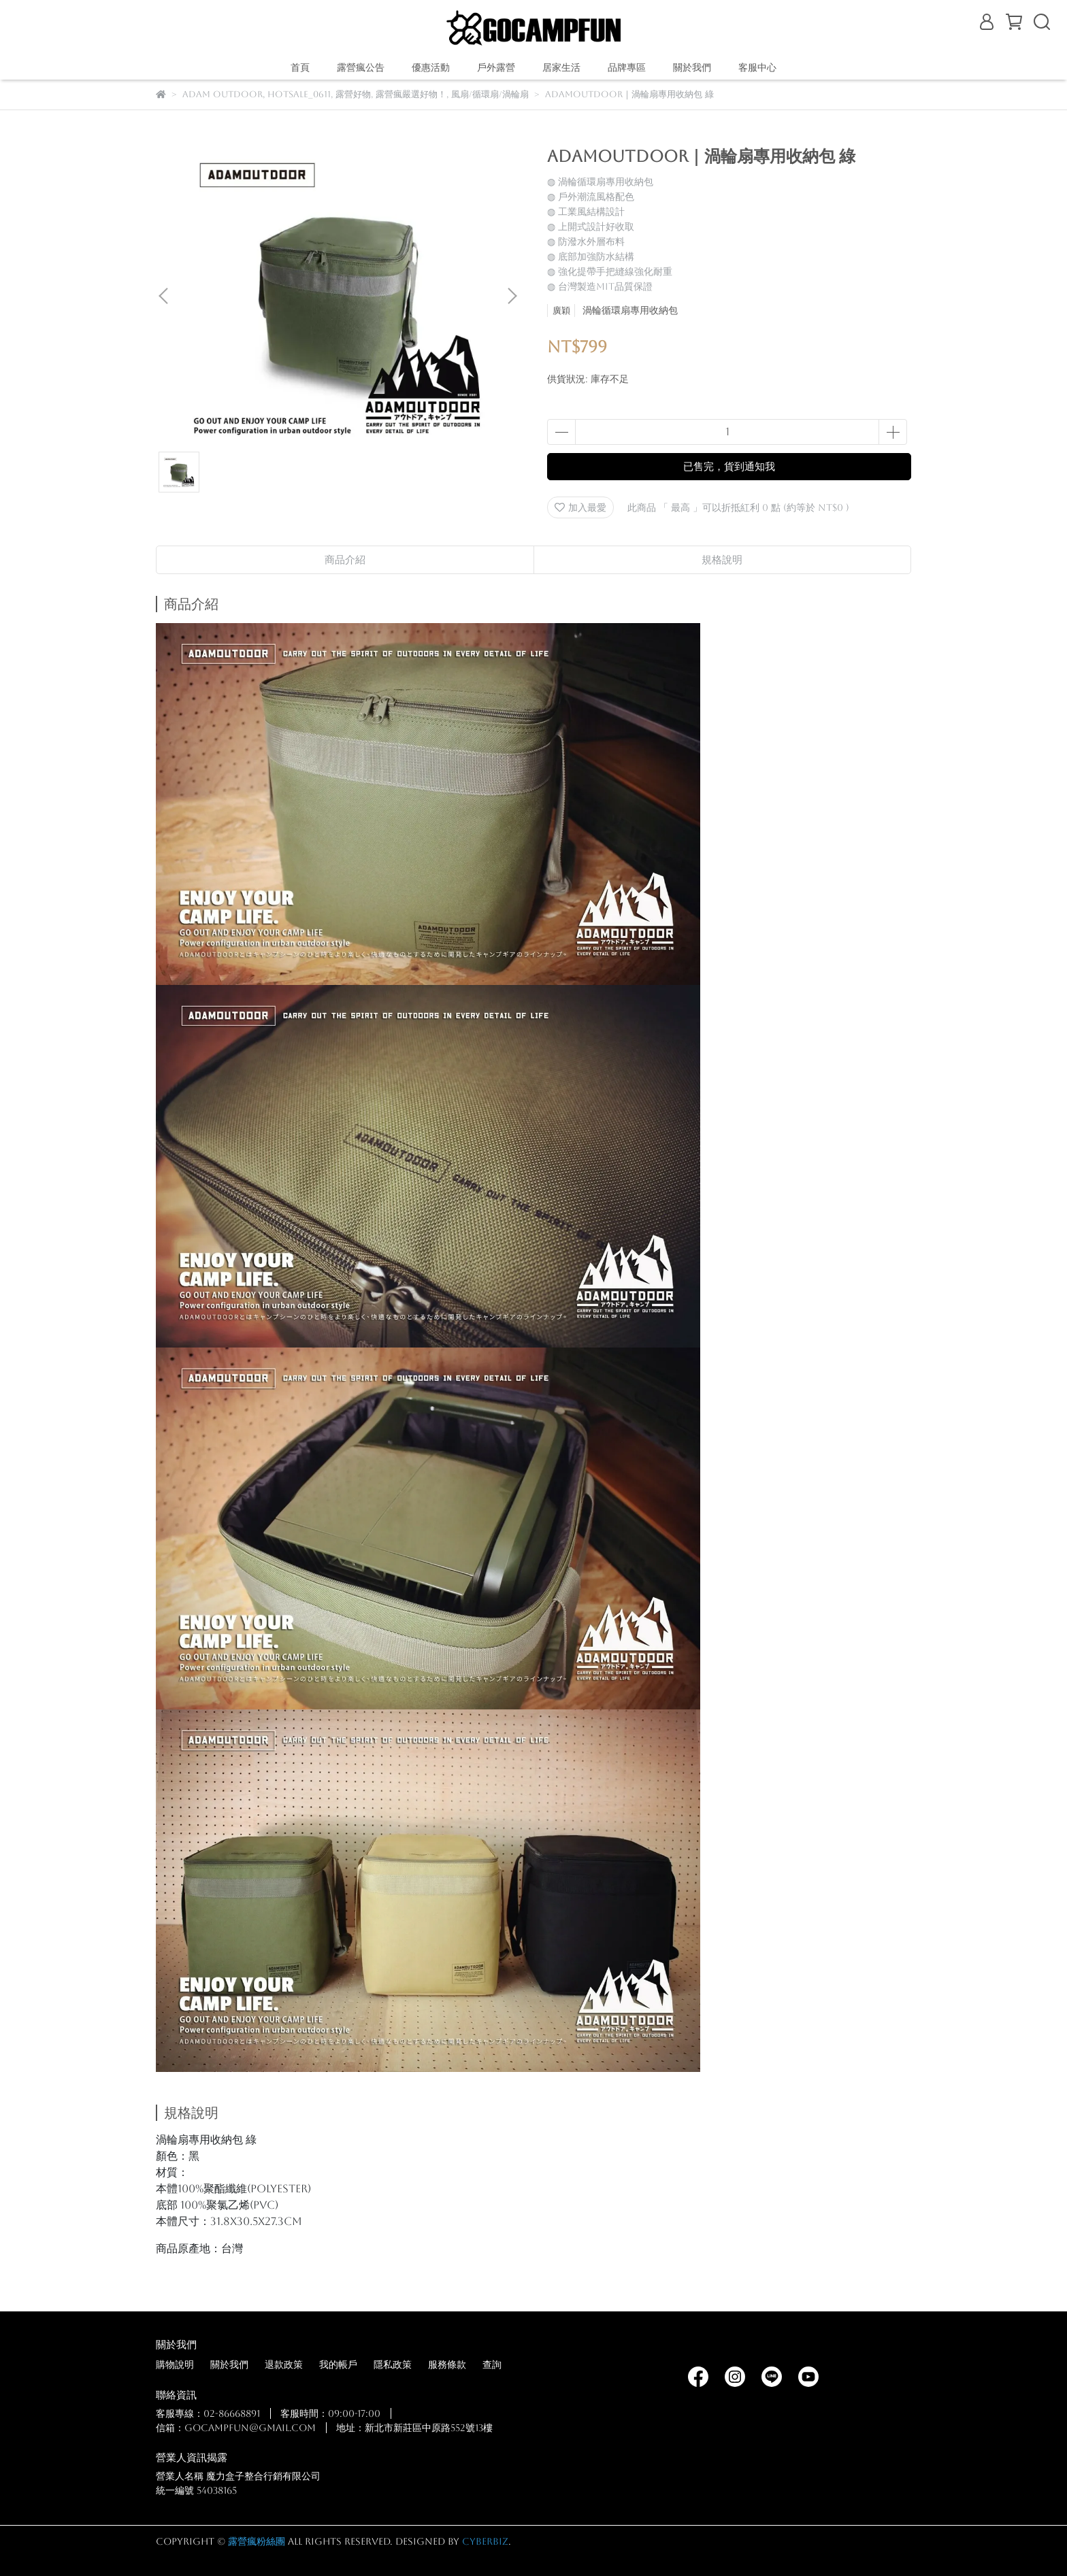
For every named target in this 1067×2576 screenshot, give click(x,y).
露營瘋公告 (360, 67)
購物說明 (175, 2364)
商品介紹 (345, 559)
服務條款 (447, 2364)
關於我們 (229, 2364)
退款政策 (284, 2364)
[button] (512, 296)
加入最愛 (580, 507)
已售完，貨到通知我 (729, 466)
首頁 (300, 67)
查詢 (492, 2364)
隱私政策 (393, 2364)
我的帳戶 (338, 2364)
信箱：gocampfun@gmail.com (236, 2427)
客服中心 (757, 67)
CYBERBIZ (485, 2541)
